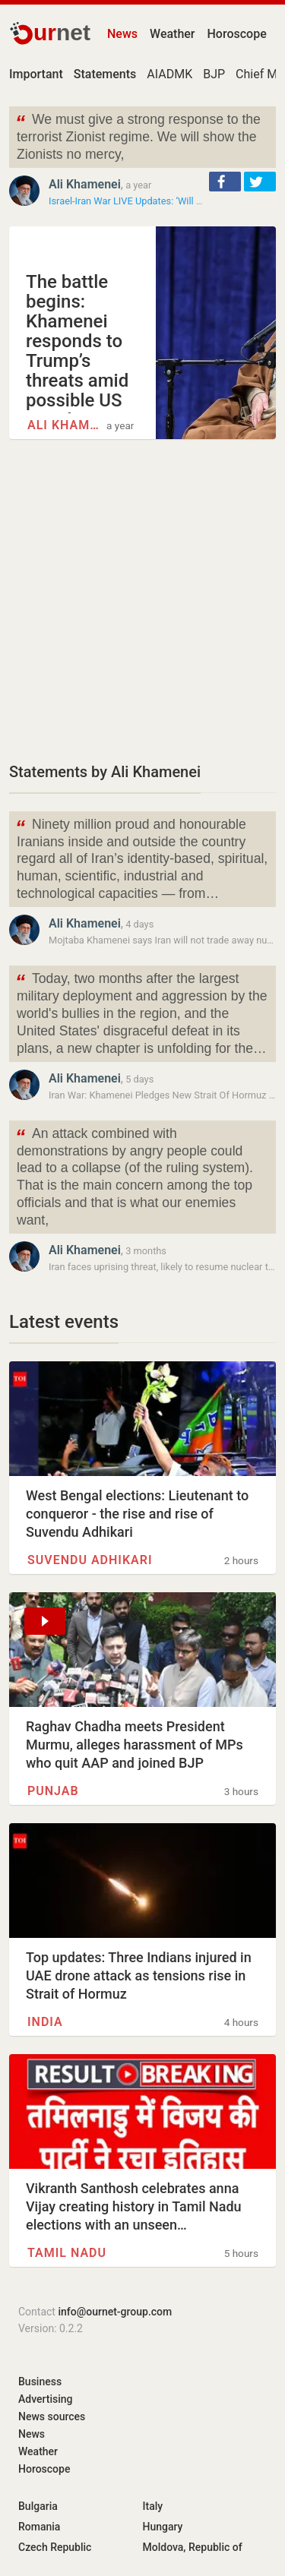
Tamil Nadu (66, 2253)
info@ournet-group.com (115, 2312)
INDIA (45, 2022)
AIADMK (169, 74)
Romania (39, 2527)
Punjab (53, 1791)
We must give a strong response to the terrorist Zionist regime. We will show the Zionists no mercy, (138, 135)
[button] (225, 181)
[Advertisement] (142, 599)
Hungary (163, 2527)
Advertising (45, 2399)
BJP (214, 74)
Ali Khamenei (85, 184)
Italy (153, 2506)
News (122, 34)
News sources (51, 2416)
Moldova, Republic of (192, 2547)
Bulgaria (38, 2506)
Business (40, 2381)
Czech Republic (54, 2547)
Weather (172, 34)
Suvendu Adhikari (90, 1560)
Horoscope (237, 34)
